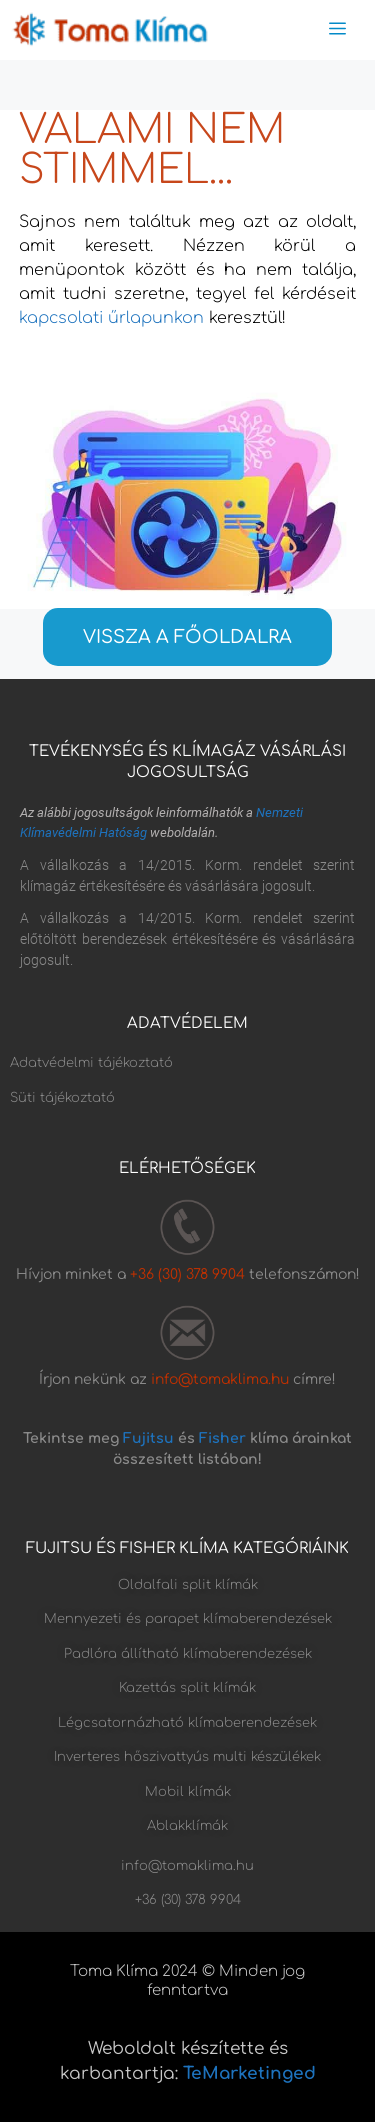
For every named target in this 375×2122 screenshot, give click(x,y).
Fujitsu (148, 1438)
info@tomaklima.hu (220, 1379)
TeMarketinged (249, 2073)
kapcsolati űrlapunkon (111, 318)
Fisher (222, 1438)
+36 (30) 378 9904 (189, 1274)
